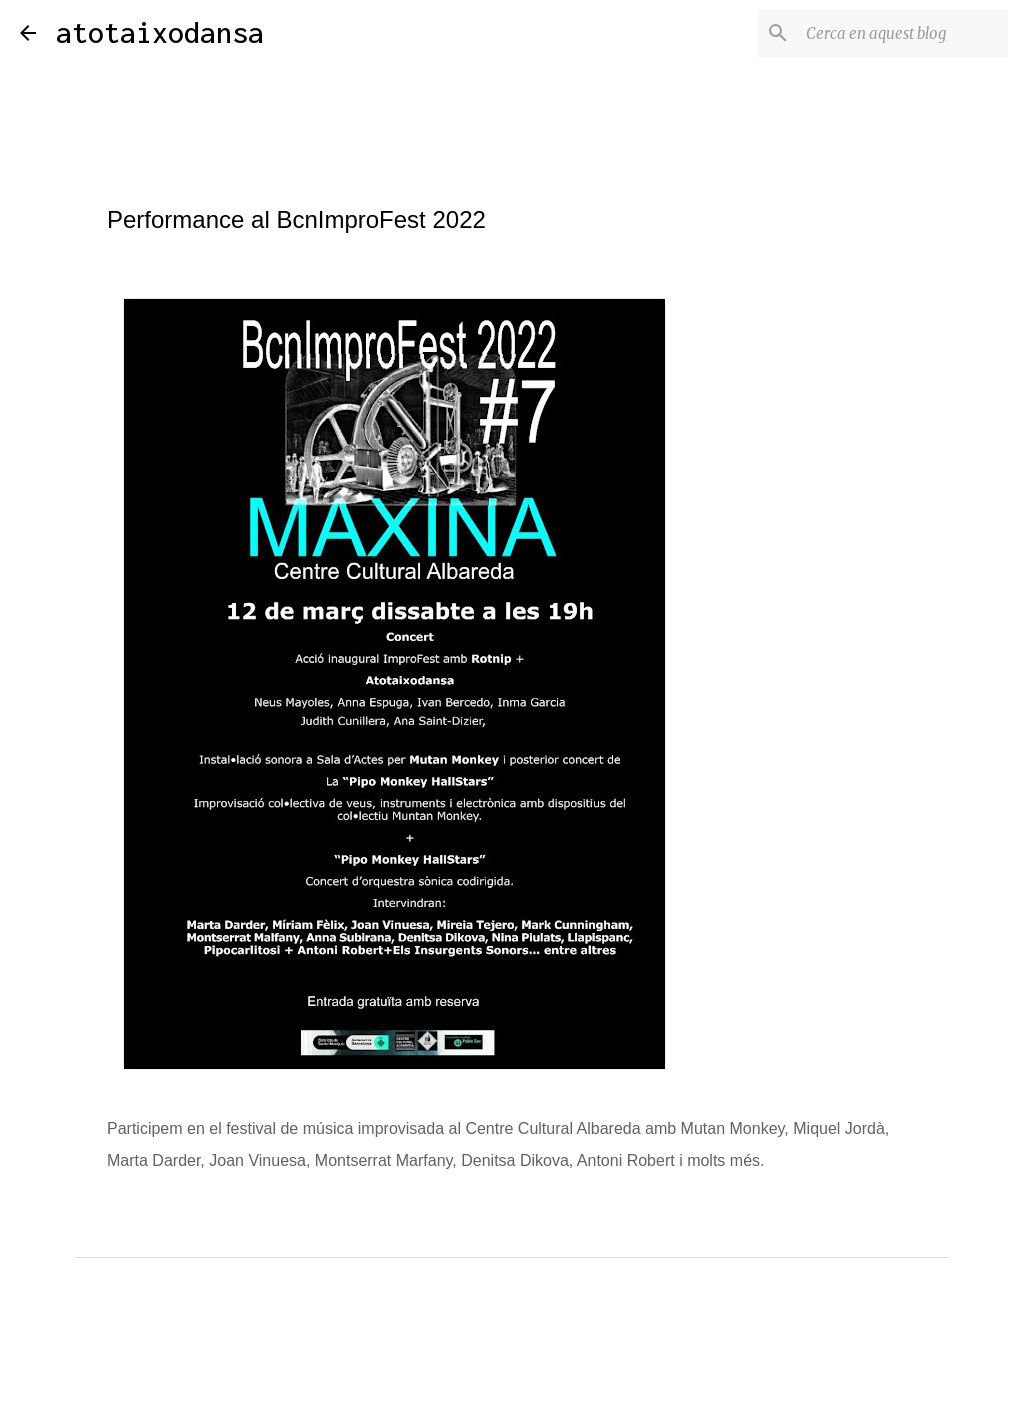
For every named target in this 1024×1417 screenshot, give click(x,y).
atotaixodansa (160, 32)
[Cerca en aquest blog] (903, 33)
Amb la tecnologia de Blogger (512, 1388)
